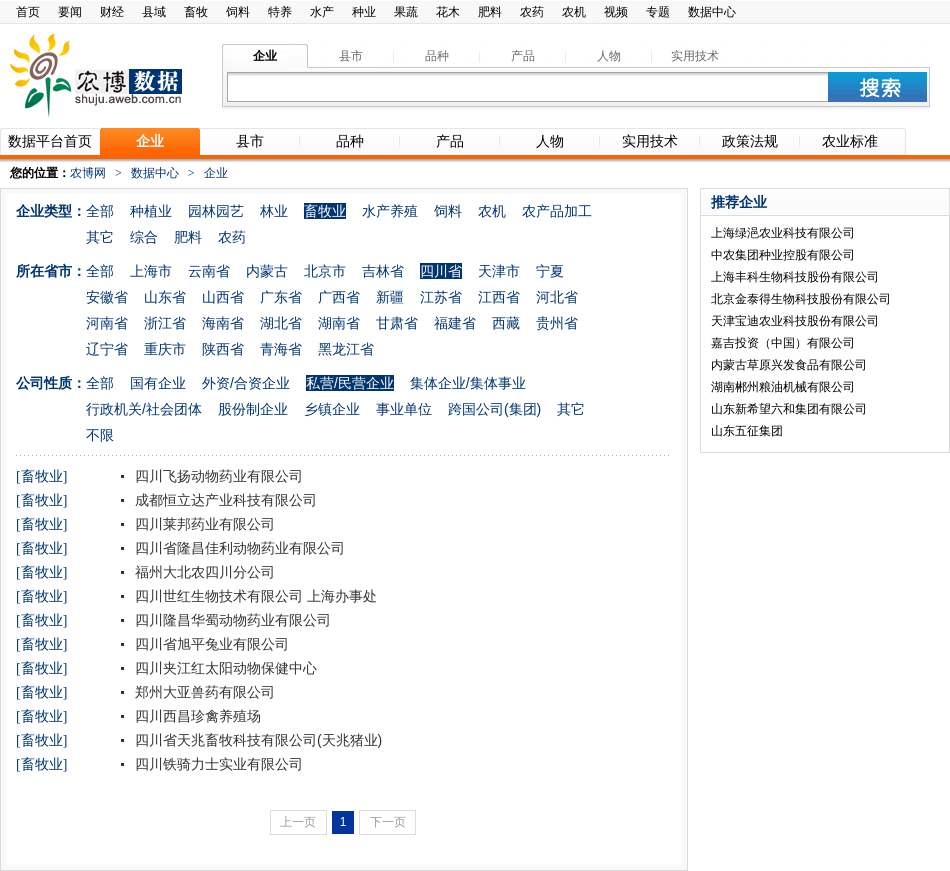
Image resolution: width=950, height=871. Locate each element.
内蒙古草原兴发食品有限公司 (789, 365)
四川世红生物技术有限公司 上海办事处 (254, 596)
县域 (154, 12)
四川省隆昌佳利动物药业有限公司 (238, 548)
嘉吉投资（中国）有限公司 (783, 343)
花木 (448, 12)
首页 (28, 12)
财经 (112, 12)
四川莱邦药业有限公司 (203, 524)
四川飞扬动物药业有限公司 (217, 476)
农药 (532, 12)
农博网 (88, 173)
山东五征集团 (747, 431)
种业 (364, 12)
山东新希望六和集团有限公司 (789, 409)
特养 (280, 12)
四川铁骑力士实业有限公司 (217, 764)
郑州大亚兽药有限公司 (203, 692)
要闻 (70, 12)
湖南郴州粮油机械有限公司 (783, 387)
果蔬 (406, 12)
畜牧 (196, 12)
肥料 (490, 12)
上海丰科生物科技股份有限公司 (795, 277)
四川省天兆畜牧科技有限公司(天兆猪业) (256, 740)
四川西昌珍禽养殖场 (196, 716)
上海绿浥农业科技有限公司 (783, 233)
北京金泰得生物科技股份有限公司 (801, 299)
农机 (574, 12)
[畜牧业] (41, 476)
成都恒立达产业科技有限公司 (224, 500)
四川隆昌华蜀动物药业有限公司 (231, 620)
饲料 (238, 12)
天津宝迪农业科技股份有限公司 (795, 321)
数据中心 (712, 12)
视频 (616, 12)
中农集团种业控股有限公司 (783, 255)
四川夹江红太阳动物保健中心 (224, 668)
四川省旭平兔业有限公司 (210, 644)
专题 (658, 12)
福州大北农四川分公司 (203, 572)
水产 (322, 12)
